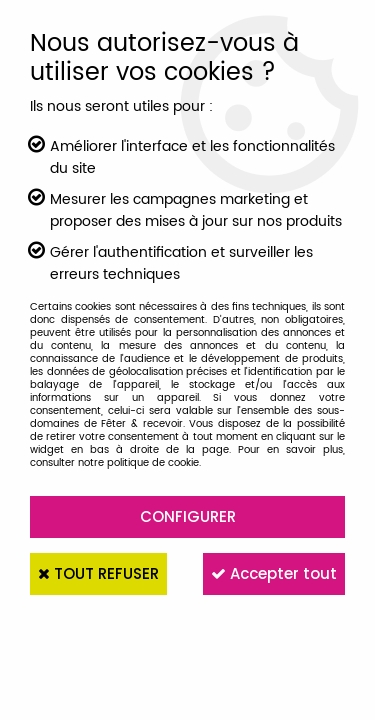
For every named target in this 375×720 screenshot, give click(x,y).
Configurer (188, 516)
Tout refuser (98, 573)
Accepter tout (274, 573)
